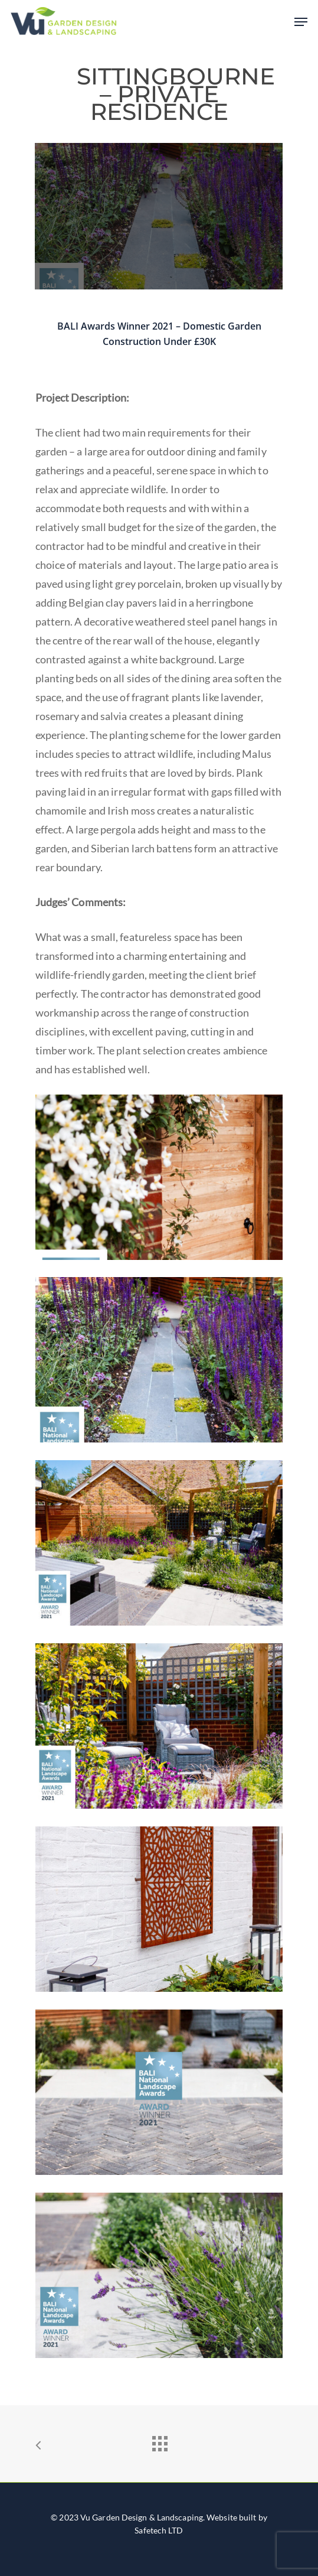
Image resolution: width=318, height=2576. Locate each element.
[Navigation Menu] (300, 22)
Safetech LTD (159, 2530)
